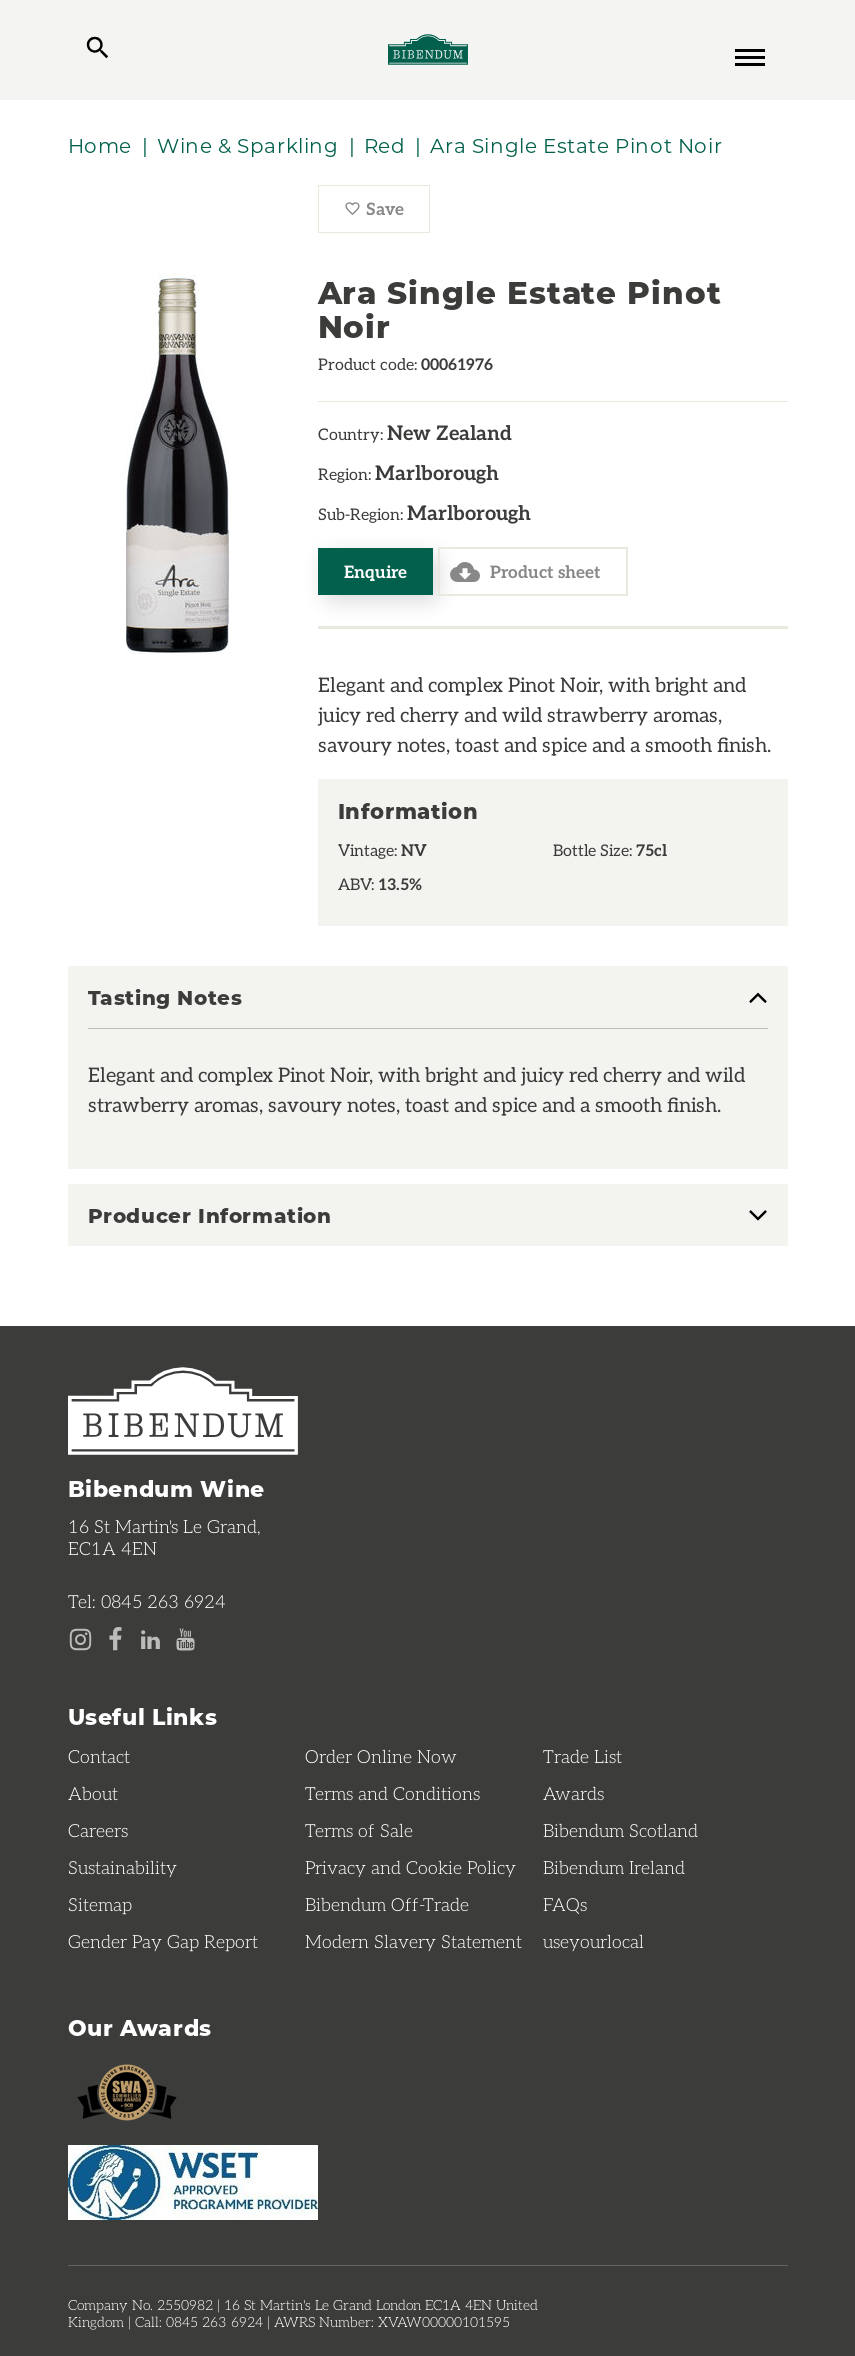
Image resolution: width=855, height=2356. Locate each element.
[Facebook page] (115, 1640)
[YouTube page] (185, 1640)
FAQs (565, 1904)
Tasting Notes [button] (165, 998)
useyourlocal (593, 1941)
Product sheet (525, 572)
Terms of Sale (359, 1830)
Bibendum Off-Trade (387, 1904)
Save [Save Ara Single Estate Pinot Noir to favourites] (387, 214)
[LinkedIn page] (150, 1640)
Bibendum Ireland (614, 1867)
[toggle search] (97, 50)
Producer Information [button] (210, 1215)
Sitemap (100, 1904)
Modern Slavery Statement (413, 1941)
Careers (98, 1830)
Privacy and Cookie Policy (410, 1867)
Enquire (375, 571)
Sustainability (122, 1867)
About (93, 1793)
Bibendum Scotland (620, 1830)
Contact (99, 1756)
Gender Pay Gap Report (163, 1941)
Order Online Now (381, 1756)
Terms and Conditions (392, 1793)
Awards (573, 1793)
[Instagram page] (80, 1640)
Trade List (582, 1756)
